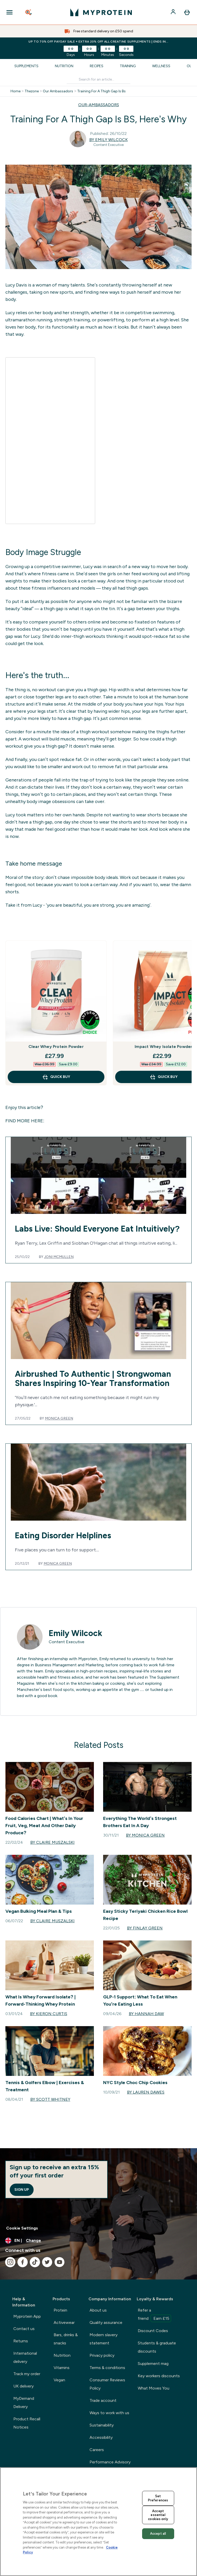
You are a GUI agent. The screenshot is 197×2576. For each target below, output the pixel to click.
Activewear (64, 2322)
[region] (98, 2521)
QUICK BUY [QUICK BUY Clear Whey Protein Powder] (56, 1077)
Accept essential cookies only (158, 2515)
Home (16, 91)
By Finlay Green (145, 1928)
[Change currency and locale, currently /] (98, 2240)
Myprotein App (27, 2316)
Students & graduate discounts (157, 2347)
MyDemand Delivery (23, 2402)
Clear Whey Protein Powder (56, 1046)
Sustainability (102, 2425)
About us (98, 2310)
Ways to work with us (109, 2412)
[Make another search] (98, 79)
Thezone (32, 91)
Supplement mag (153, 2363)
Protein (60, 2310)
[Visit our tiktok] (35, 2262)
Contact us (24, 2328)
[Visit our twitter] (47, 2262)
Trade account (103, 2400)
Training (128, 66)
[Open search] (29, 12)
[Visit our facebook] (22, 2262)
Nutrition (64, 66)
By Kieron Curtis (48, 2013)
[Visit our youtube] (59, 2262)
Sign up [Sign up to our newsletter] (21, 2189)
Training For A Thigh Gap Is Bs (101, 91)
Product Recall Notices (26, 2423)
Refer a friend (154, 2315)
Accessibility (101, 2437)
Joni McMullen (59, 1257)
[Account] (173, 12)
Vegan (59, 2379)
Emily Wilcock (75, 1633)
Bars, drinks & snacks (66, 2338)
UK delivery (23, 2386)
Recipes (96, 66)
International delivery (25, 2357)
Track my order (26, 2373)
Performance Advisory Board (110, 2466)
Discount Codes (153, 2330)
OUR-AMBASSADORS (98, 104)
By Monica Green (145, 1835)
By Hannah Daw (146, 2013)
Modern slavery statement (103, 2338)
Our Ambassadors (58, 91)
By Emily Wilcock (108, 139)
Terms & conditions (107, 2367)
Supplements (26, 66)
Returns (20, 2341)
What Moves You (153, 2388)
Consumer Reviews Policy (107, 2384)
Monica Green (59, 1418)
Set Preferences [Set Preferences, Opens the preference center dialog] (158, 2498)
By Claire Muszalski (52, 1842)
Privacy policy (102, 2355)
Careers (97, 2449)
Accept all (158, 2533)
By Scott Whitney (50, 2099)
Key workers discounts (159, 2375)
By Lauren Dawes (145, 2092)
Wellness (161, 66)
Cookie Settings (22, 2228)
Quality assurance (106, 2322)
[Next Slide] (187, 1013)
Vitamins (62, 2367)
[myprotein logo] (101, 12)
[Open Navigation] (9, 12)
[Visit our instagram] (10, 2262)
